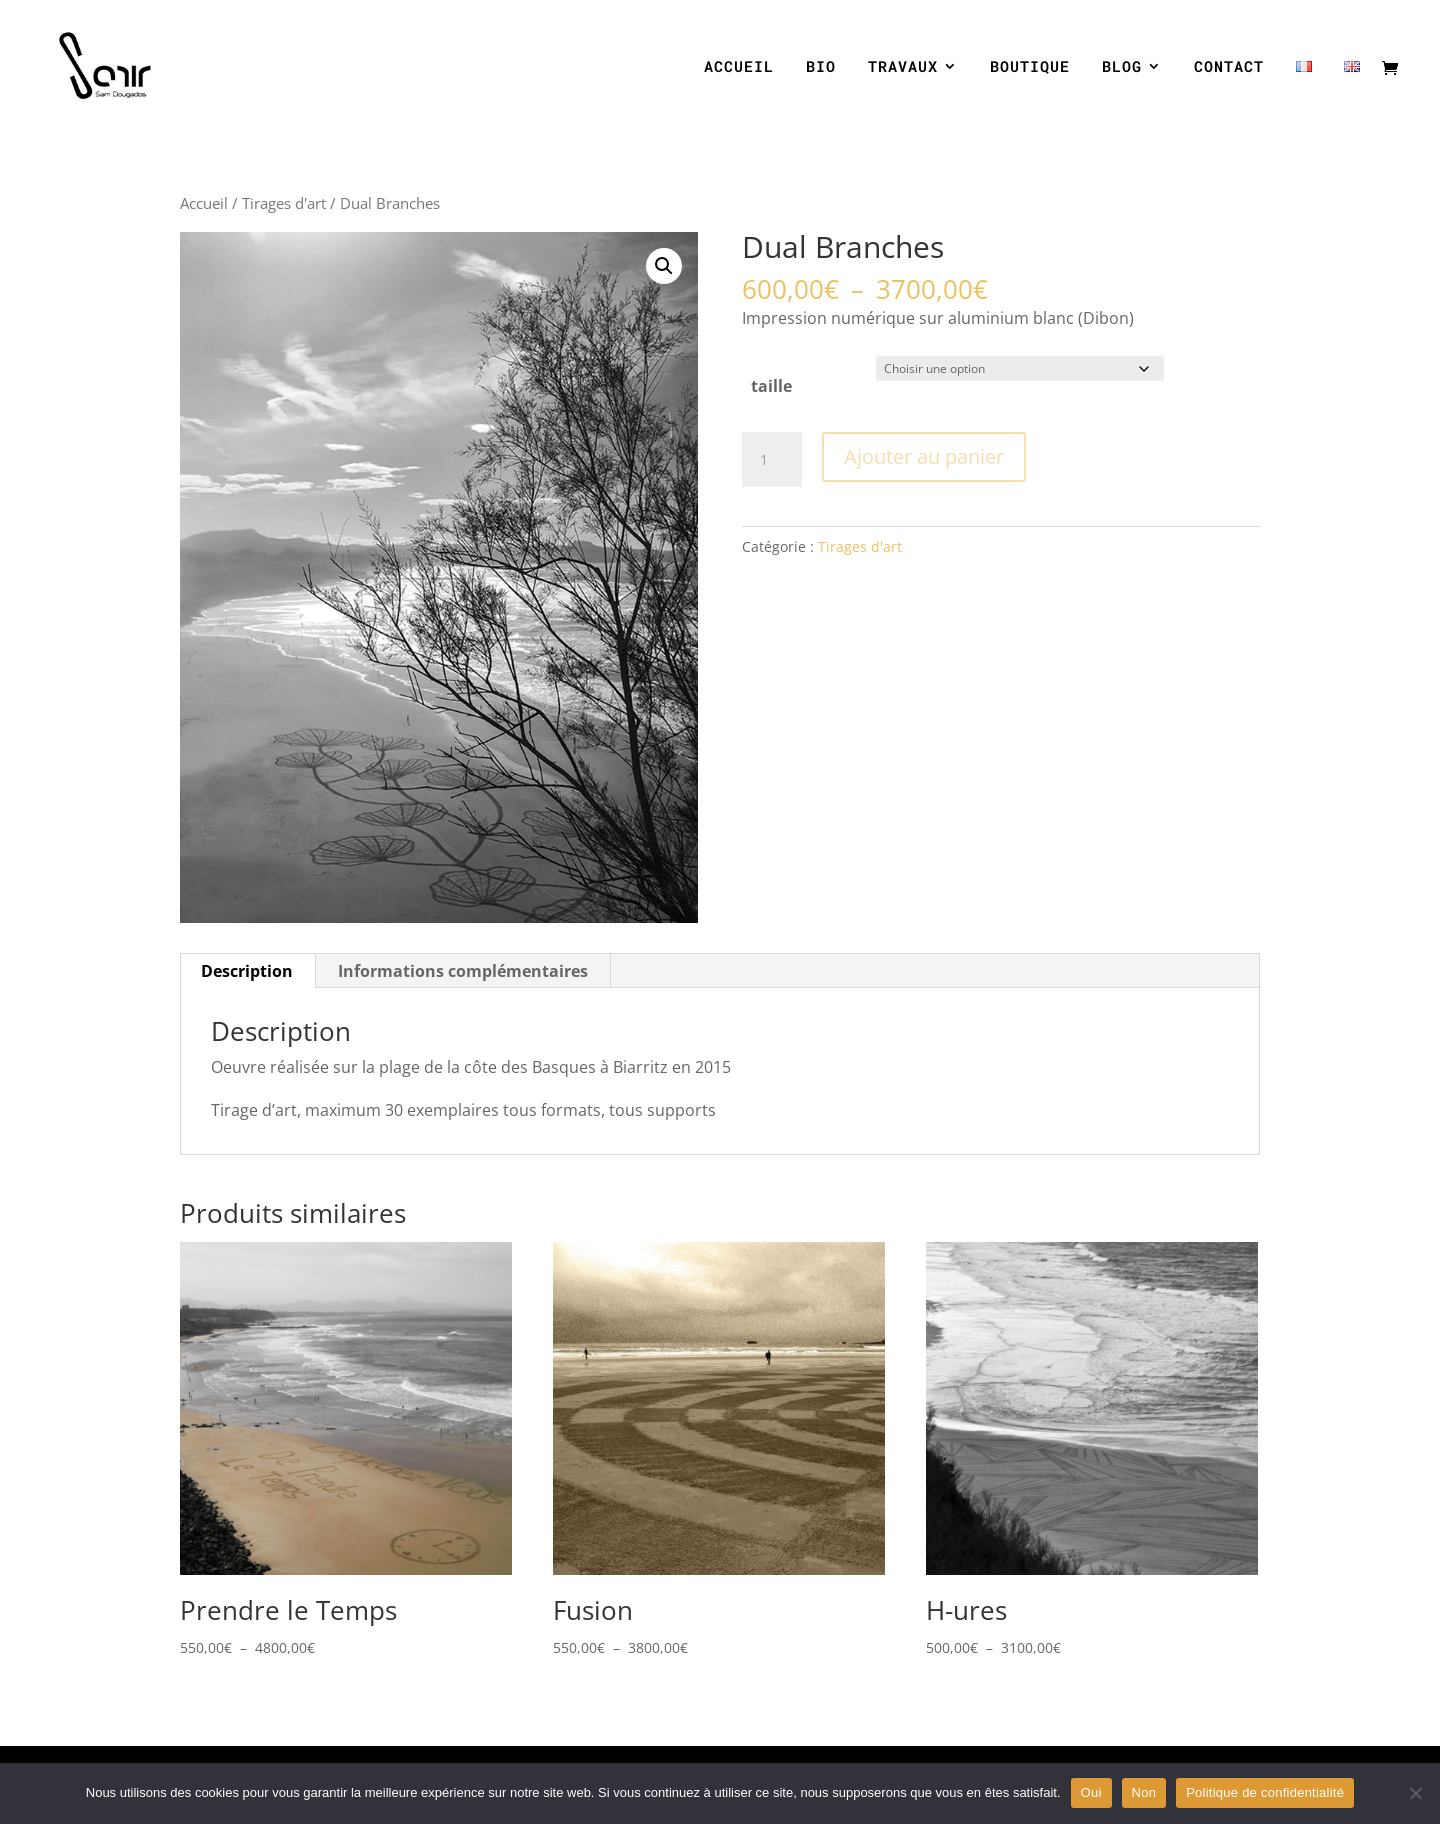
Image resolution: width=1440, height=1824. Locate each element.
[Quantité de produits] (772, 460)
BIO (821, 67)
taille (771, 386)
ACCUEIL (739, 67)
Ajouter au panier (924, 456)
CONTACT (1229, 67)
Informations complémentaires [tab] (463, 971)
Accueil (204, 203)
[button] (664, 266)
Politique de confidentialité (1265, 1792)
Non (1144, 1792)
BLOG (1122, 67)
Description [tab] (247, 971)
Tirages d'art (284, 203)
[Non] (1415, 1793)
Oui (1091, 1792)
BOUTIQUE (1030, 67)
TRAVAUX (903, 67)
